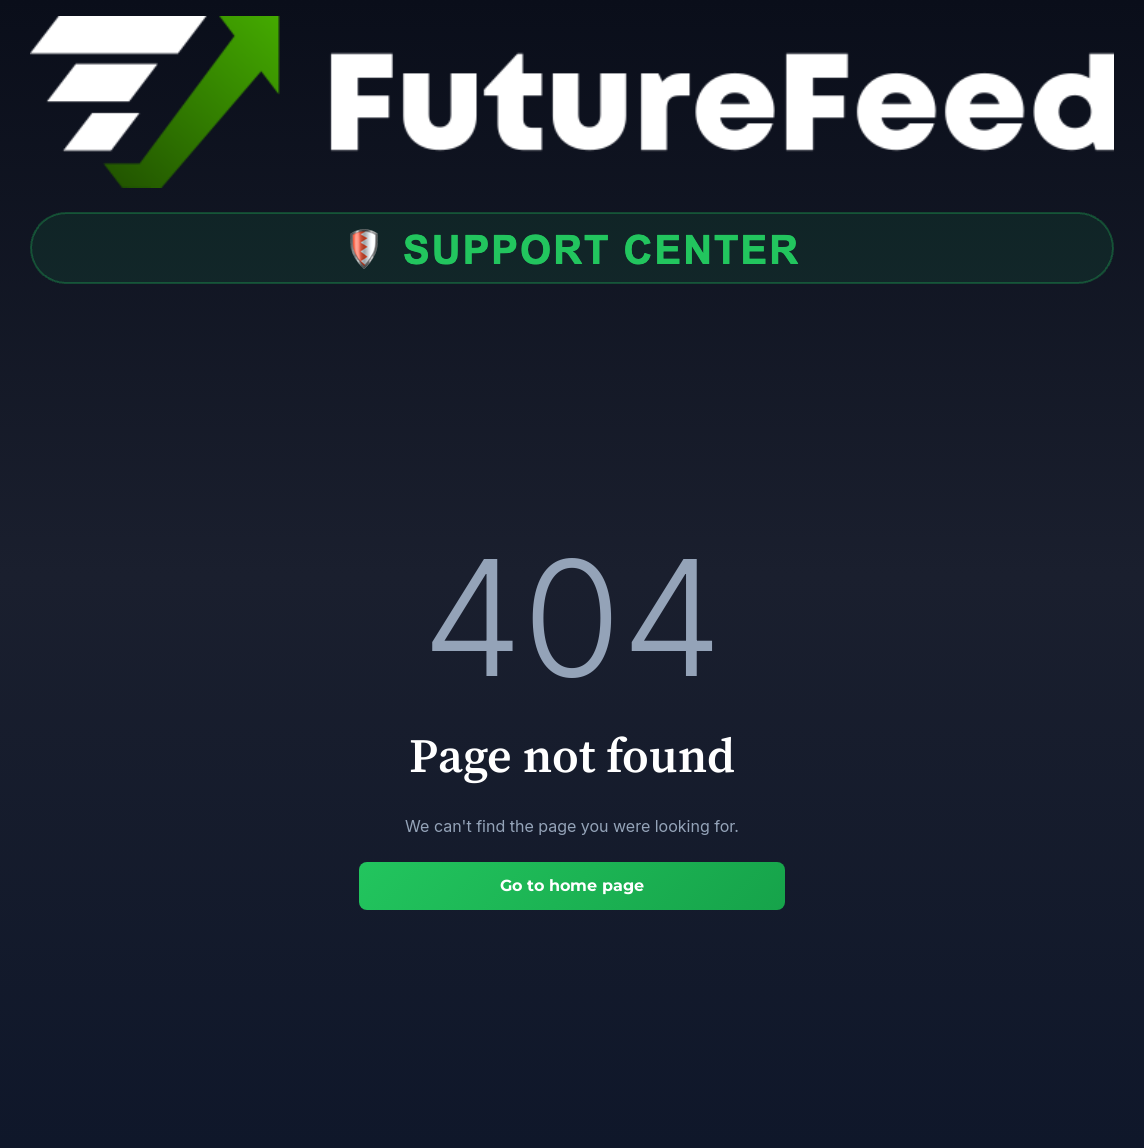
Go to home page (572, 885)
